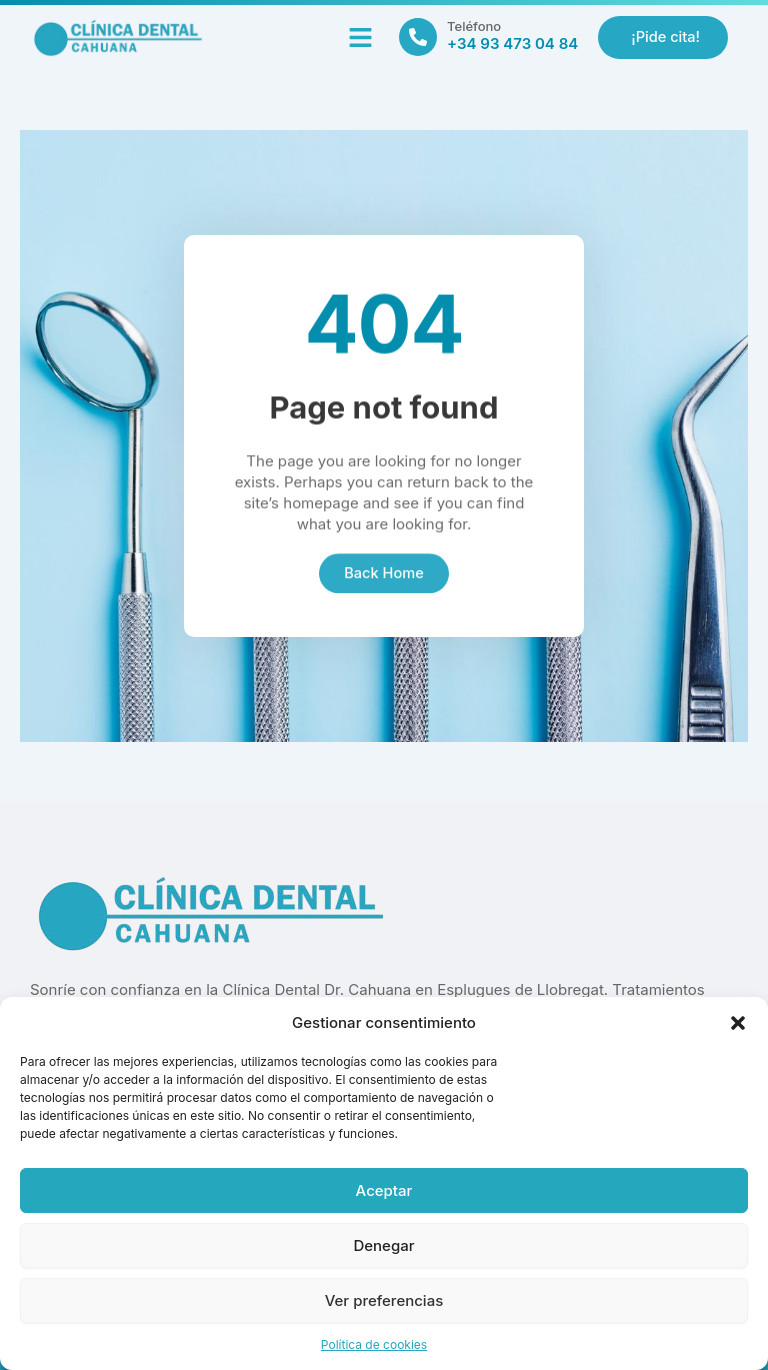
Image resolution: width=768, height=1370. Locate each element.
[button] (738, 1023)
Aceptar (384, 1190)
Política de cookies (374, 1344)
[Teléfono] (418, 37)
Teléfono (474, 26)
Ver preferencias (384, 1300)
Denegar (383, 1245)
